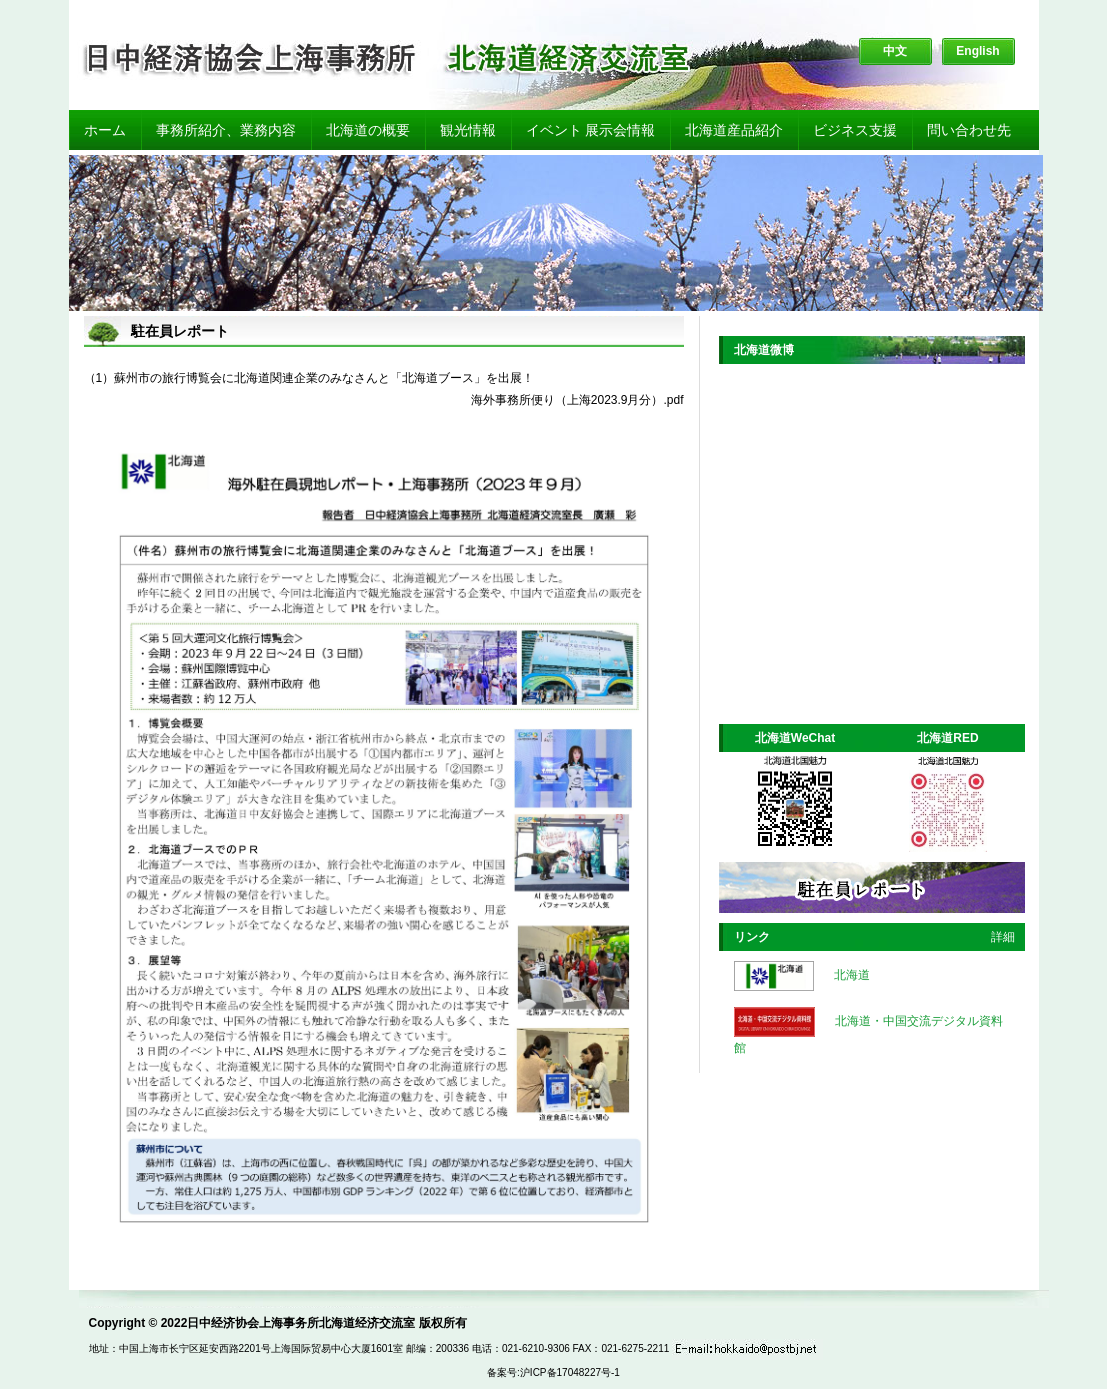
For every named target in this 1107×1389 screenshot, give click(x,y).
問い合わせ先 (969, 130)
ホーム (105, 130)
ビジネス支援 (855, 130)
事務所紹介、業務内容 (226, 130)
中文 (895, 51)
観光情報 (468, 130)
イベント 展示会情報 (591, 130)
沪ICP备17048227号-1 (570, 1372)
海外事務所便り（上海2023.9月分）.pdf (577, 400)
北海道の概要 (368, 130)
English (977, 51)
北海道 (852, 975)
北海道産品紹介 (734, 130)
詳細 (1003, 937)
